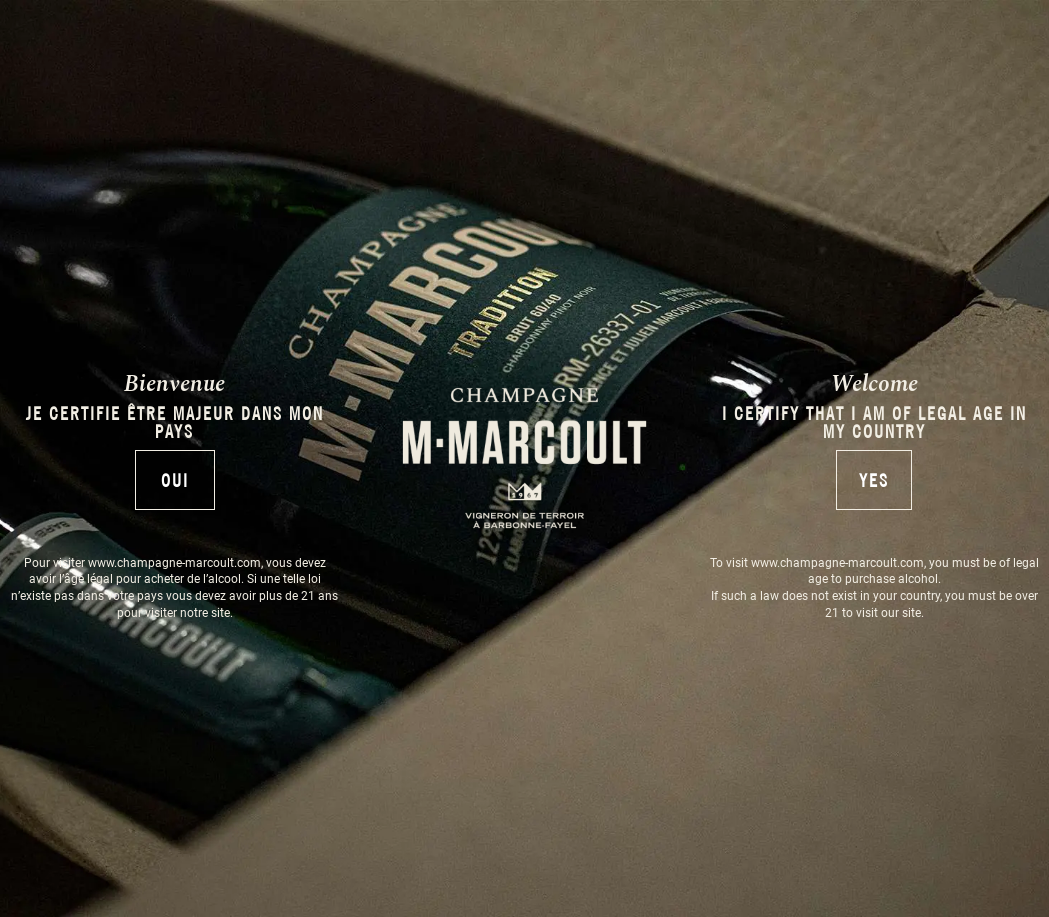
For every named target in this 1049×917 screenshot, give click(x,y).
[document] (524, 458)
